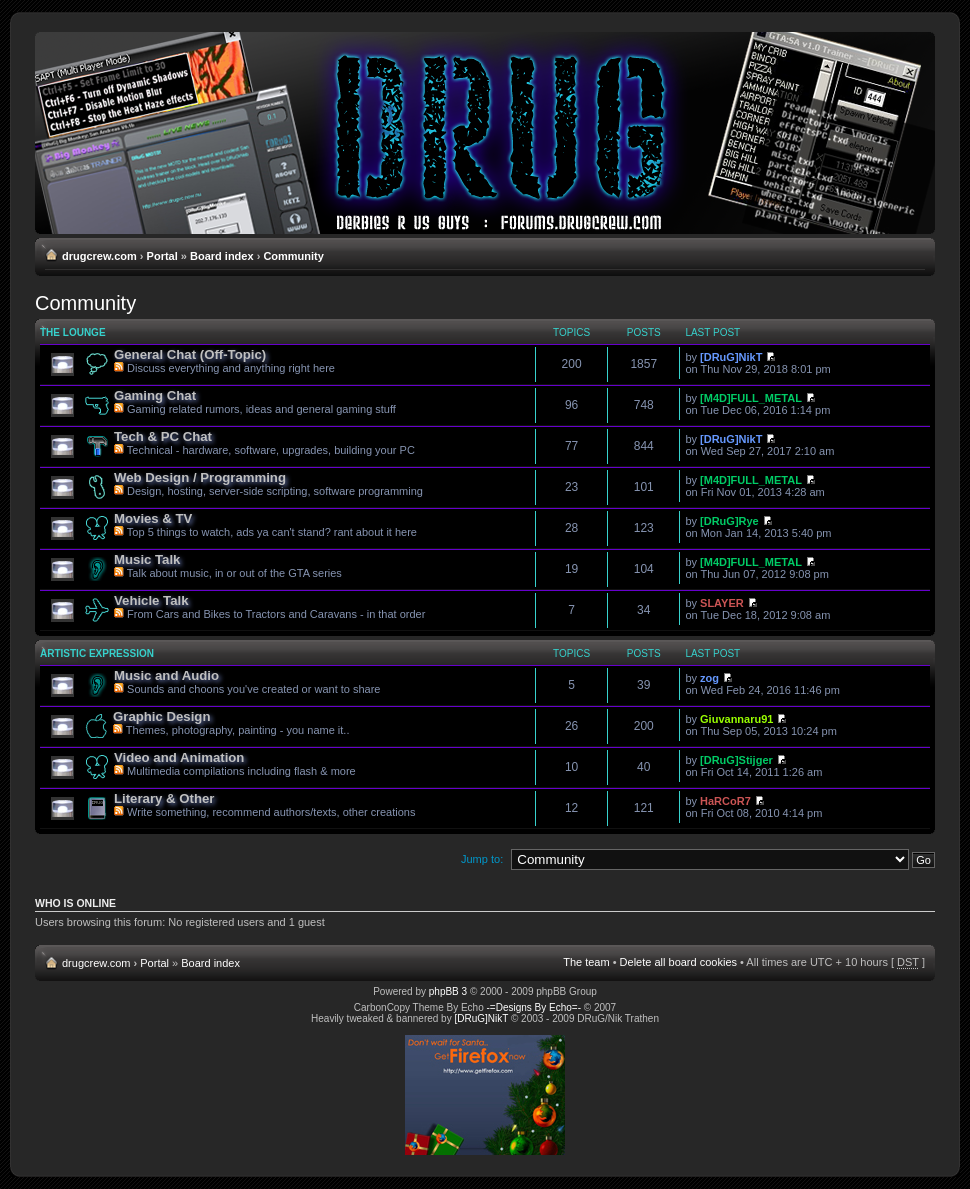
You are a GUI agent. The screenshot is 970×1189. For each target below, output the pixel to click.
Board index (222, 256)
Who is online (75, 903)
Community (293, 256)
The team (586, 962)
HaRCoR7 (725, 801)
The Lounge (73, 332)
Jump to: (482, 859)
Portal (162, 256)
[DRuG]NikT (731, 357)
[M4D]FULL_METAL (751, 398)
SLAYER (722, 603)
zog (709, 678)
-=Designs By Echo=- (534, 1007)
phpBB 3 (448, 991)
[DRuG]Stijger (736, 760)
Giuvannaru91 (736, 719)
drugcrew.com (99, 256)
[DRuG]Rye (729, 521)
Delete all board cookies (678, 962)
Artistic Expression (97, 653)
